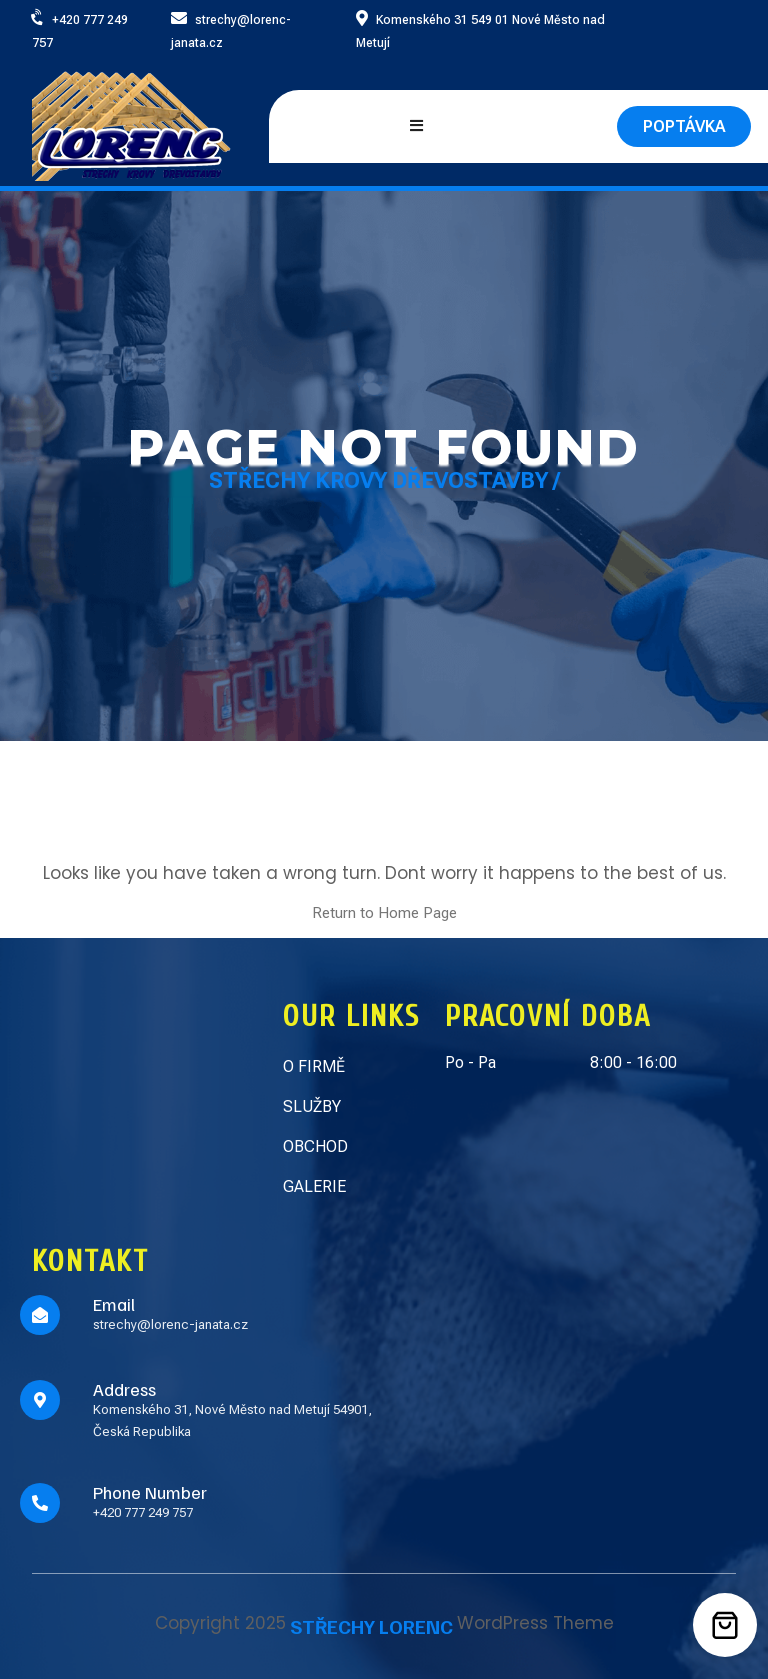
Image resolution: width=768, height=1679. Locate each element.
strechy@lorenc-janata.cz (170, 1324)
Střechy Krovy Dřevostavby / (384, 480)
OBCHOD (315, 1146)
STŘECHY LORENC (371, 1626)
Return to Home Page (384, 913)
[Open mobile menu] (416, 126)
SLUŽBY (312, 1106)
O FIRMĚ (314, 1066)
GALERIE (314, 1186)
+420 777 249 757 (143, 1512)
